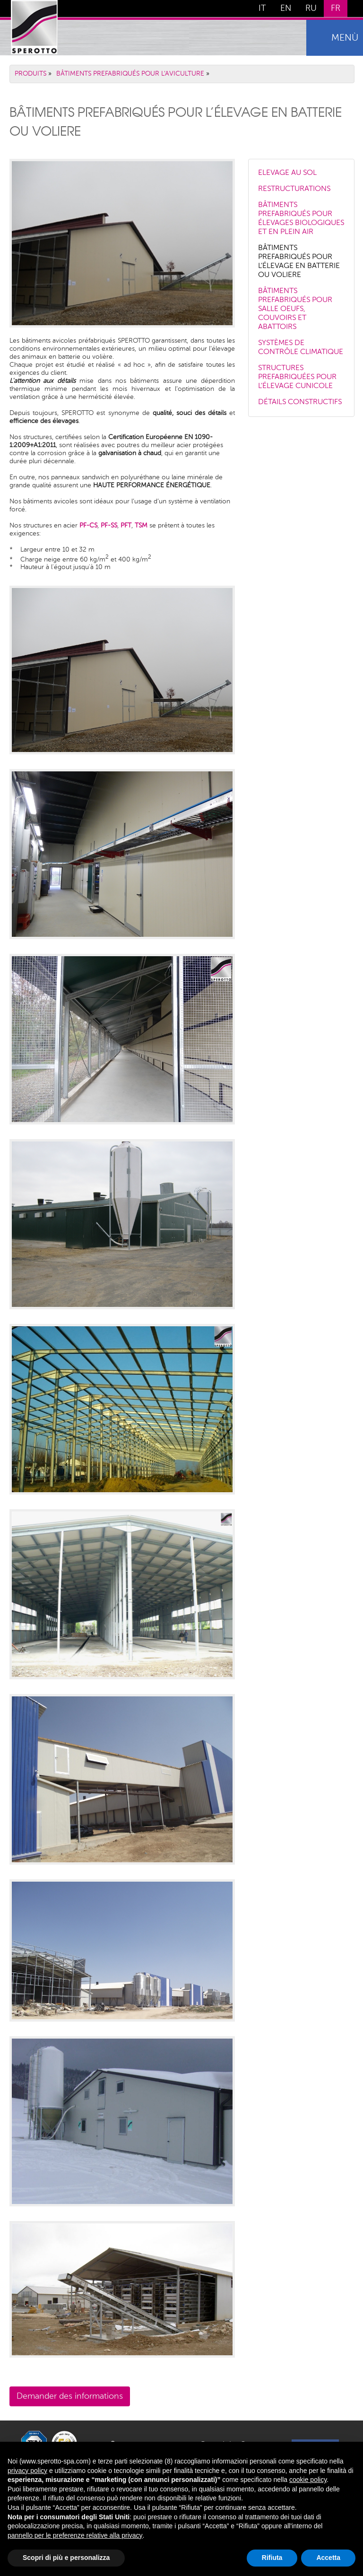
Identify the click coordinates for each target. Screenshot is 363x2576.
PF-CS (88, 525)
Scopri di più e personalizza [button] (66, 2557)
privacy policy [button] (27, 2470)
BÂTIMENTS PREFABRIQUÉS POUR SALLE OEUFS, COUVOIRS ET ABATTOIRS (295, 309)
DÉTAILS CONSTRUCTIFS (300, 402)
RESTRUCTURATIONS (294, 189)
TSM (141, 525)
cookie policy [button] (308, 2479)
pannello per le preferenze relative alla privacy (75, 2535)
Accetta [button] (328, 2557)
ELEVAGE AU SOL (287, 173)
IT (262, 8)
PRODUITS (30, 73)
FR (335, 8)
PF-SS (109, 525)
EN (285, 8)
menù (344, 38)
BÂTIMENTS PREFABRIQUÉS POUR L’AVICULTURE (130, 73)
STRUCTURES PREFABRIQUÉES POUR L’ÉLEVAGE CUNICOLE (297, 377)
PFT (126, 525)
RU (311, 8)
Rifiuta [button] (272, 2557)
